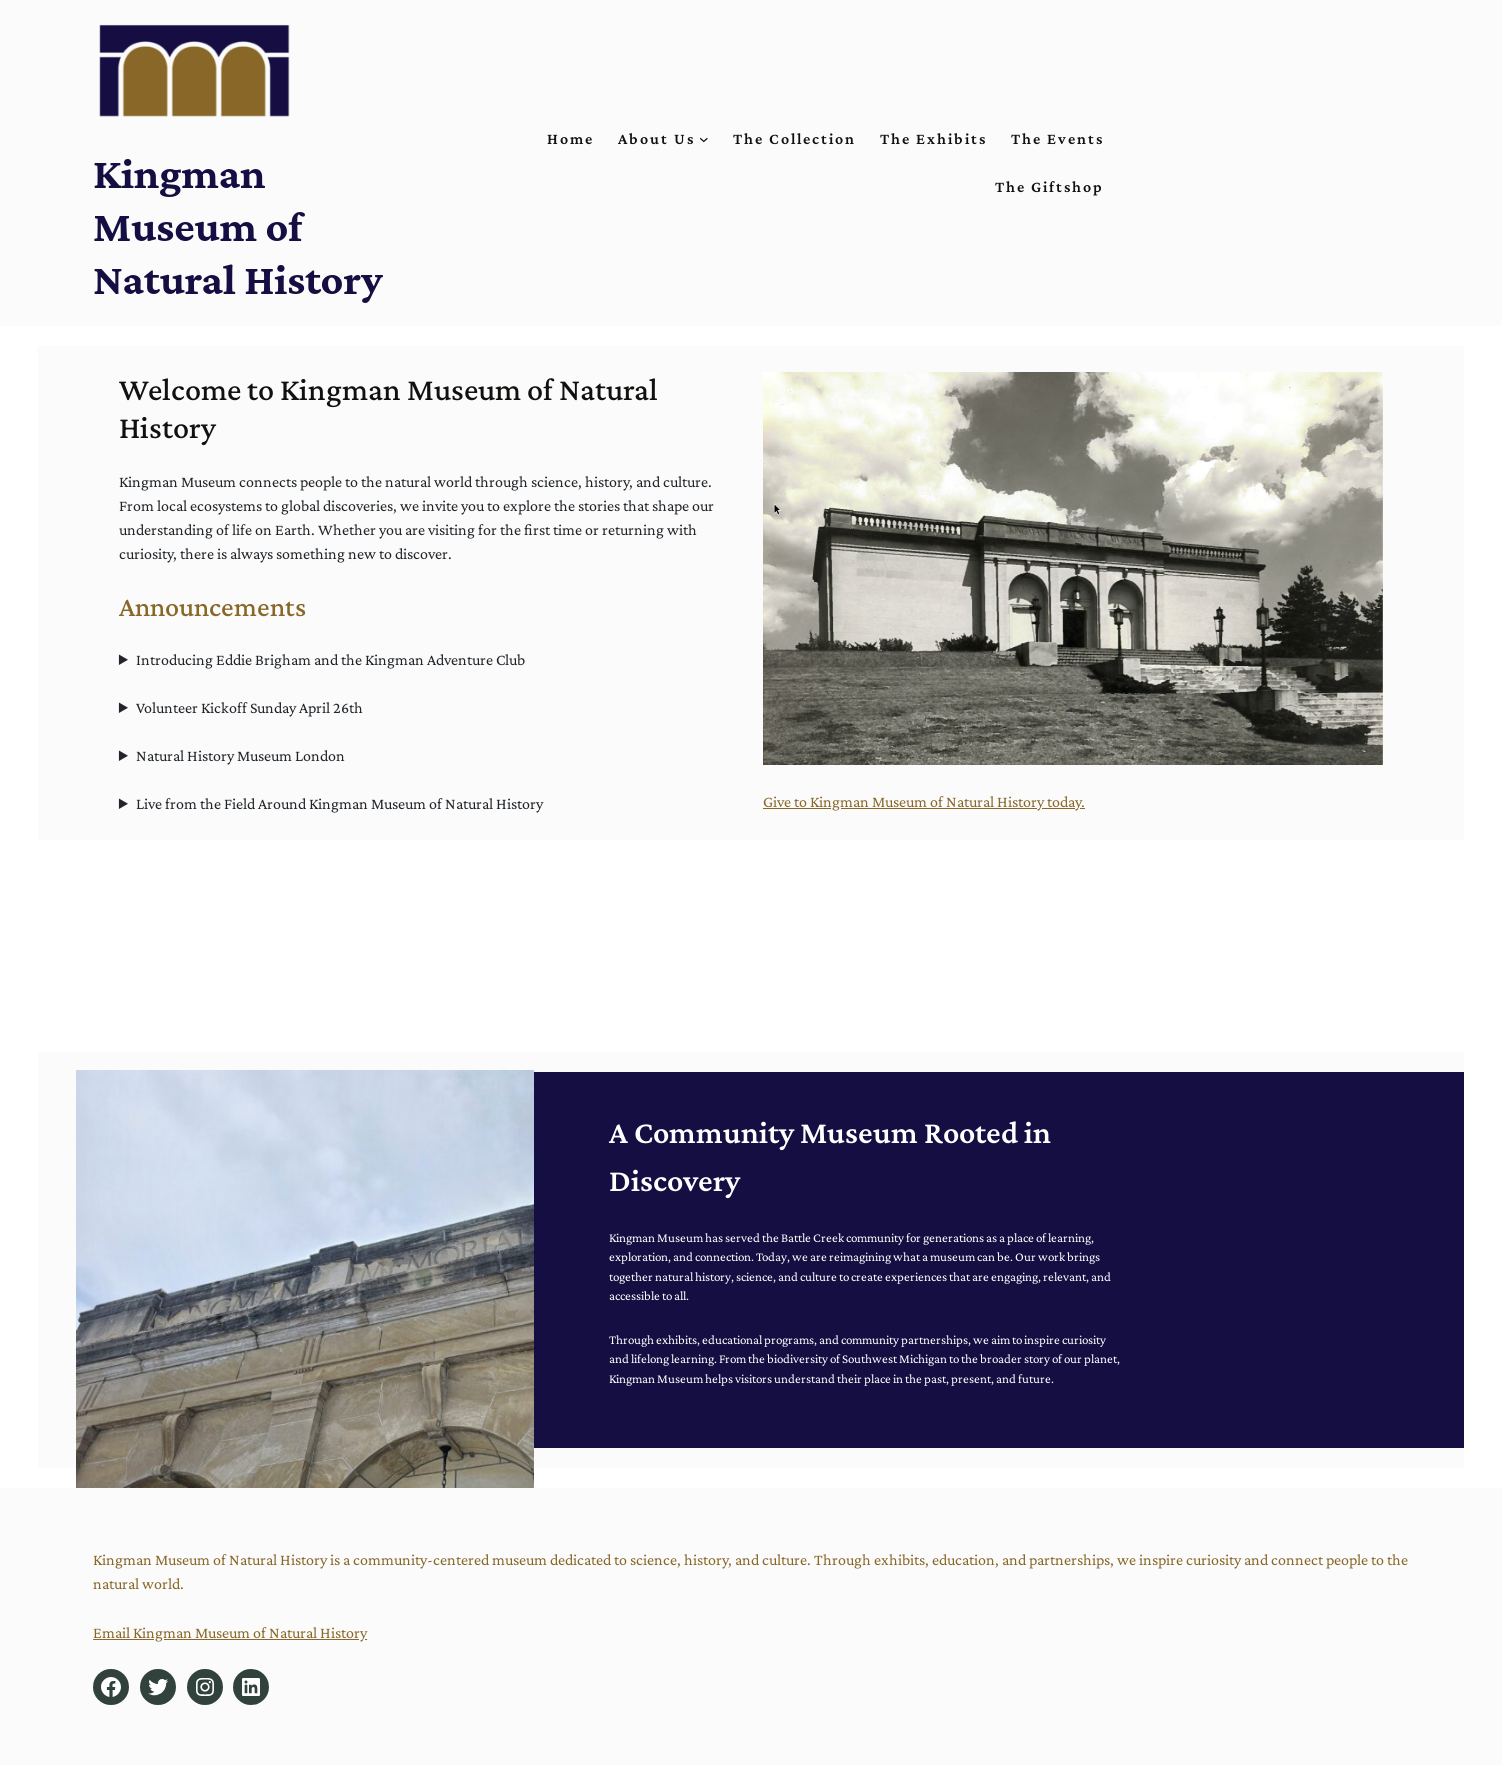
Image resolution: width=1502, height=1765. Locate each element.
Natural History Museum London (240, 755)
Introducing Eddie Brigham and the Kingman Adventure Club (330, 659)
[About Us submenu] (704, 139)
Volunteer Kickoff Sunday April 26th (249, 707)
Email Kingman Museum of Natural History (230, 1632)
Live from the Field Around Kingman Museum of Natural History (339, 803)
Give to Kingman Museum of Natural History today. (924, 801)
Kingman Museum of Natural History (238, 226)
